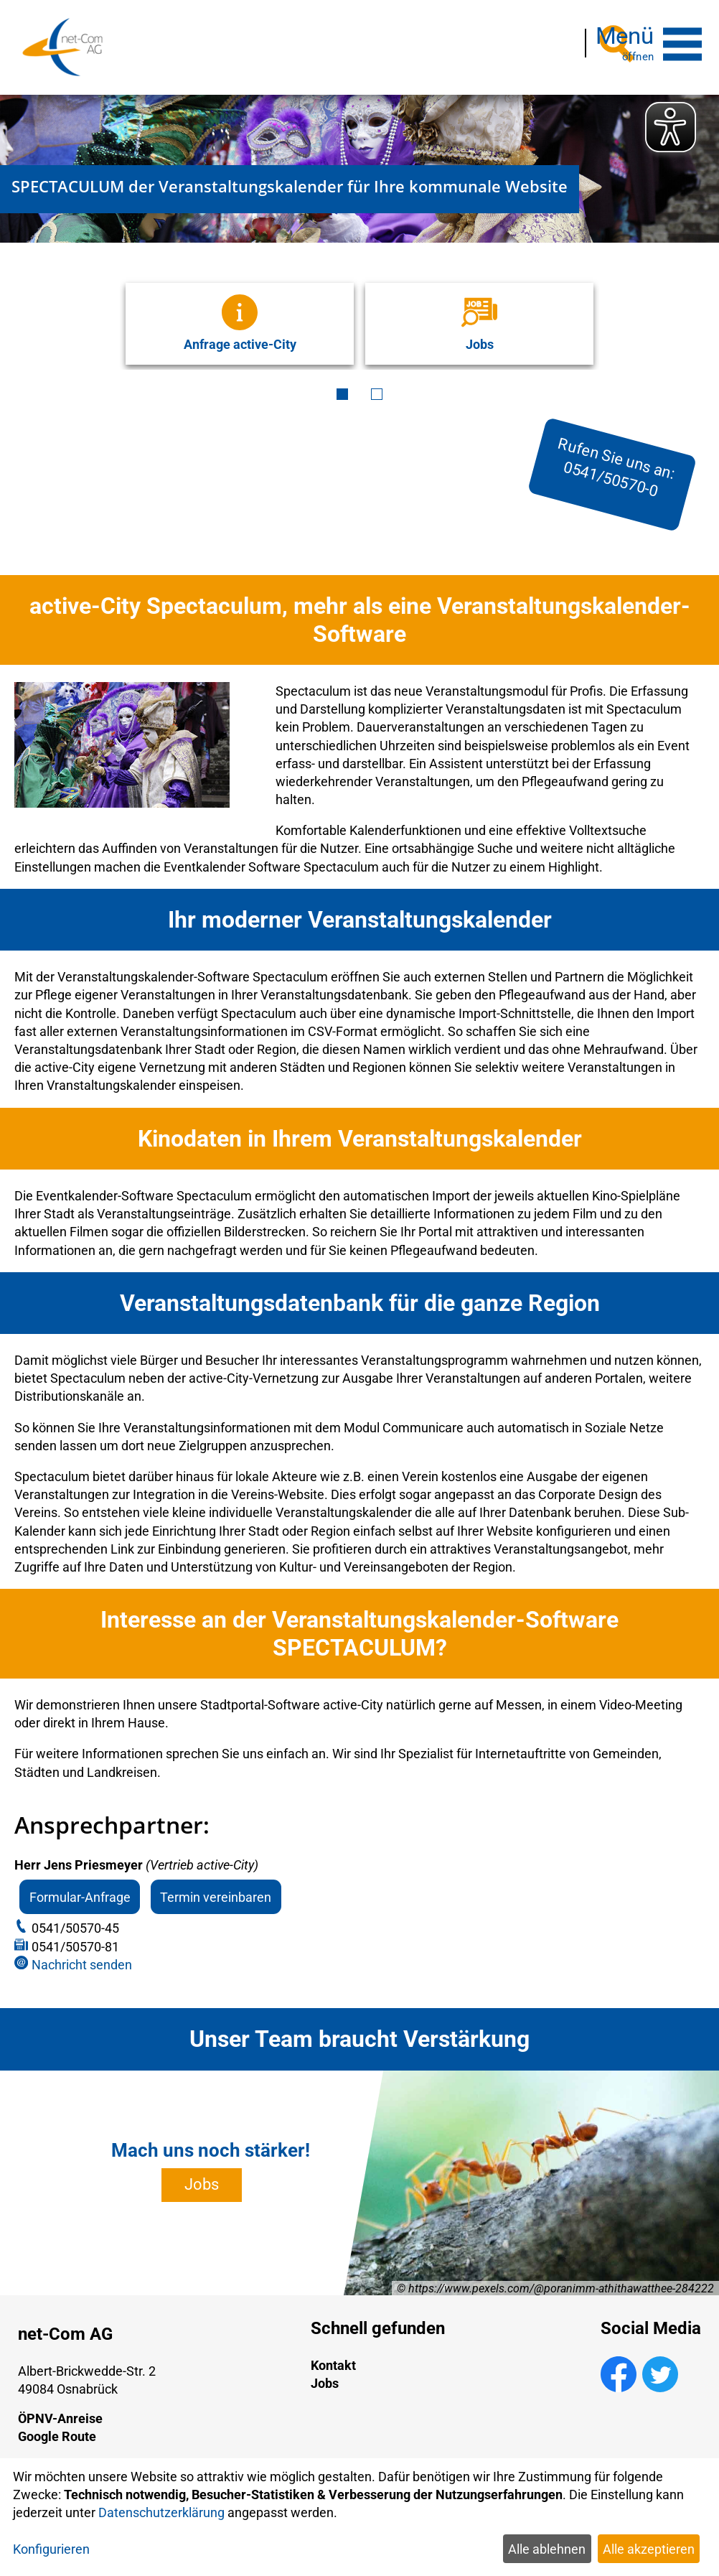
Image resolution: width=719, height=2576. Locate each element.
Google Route (57, 2424)
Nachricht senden (82, 1953)
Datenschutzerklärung (161, 2512)
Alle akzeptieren (649, 2549)
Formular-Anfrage (80, 1885)
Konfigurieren (51, 2549)
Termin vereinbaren (215, 1885)
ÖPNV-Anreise (60, 2406)
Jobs (201, 2173)
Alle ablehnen (547, 2549)
